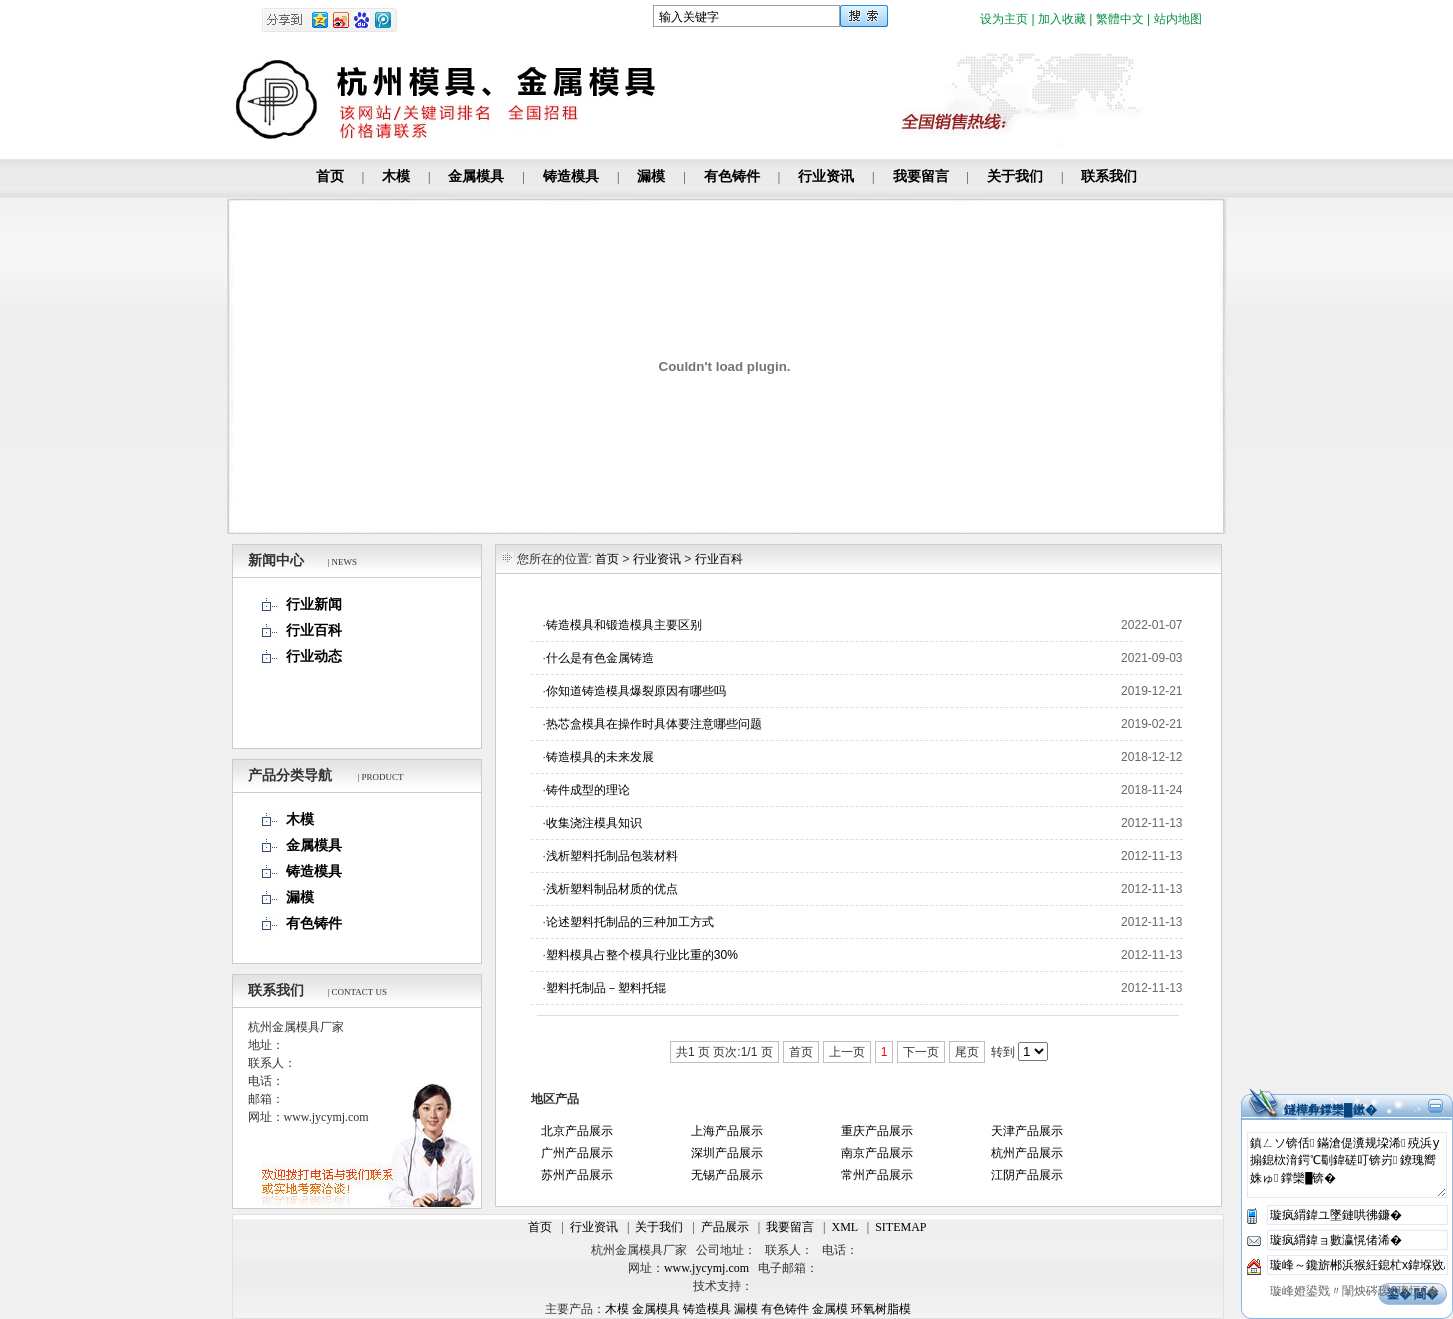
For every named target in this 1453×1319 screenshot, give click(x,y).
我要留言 (921, 176)
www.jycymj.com (706, 1268)
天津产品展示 (1027, 1131)
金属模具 (476, 176)
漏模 (651, 176)
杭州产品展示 (1027, 1153)
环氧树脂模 (881, 1309)
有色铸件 (732, 176)
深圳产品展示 (727, 1153)
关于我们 (1015, 176)
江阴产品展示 (1027, 1175)
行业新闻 (314, 604)
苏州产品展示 (577, 1175)
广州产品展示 (577, 1153)
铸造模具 (571, 176)
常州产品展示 (877, 1175)
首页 (330, 176)
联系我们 (1109, 176)
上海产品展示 (727, 1131)
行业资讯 (826, 176)
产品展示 (725, 1227)
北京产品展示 (577, 1131)
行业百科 (314, 630)
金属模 (830, 1309)
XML (845, 1227)
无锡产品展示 (727, 1175)
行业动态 (314, 656)
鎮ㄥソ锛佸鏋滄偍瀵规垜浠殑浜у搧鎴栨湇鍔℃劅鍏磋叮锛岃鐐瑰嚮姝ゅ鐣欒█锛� (1347, 1165)
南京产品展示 (877, 1153)
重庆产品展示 (877, 1131)
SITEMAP (900, 1227)
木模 (396, 176)
